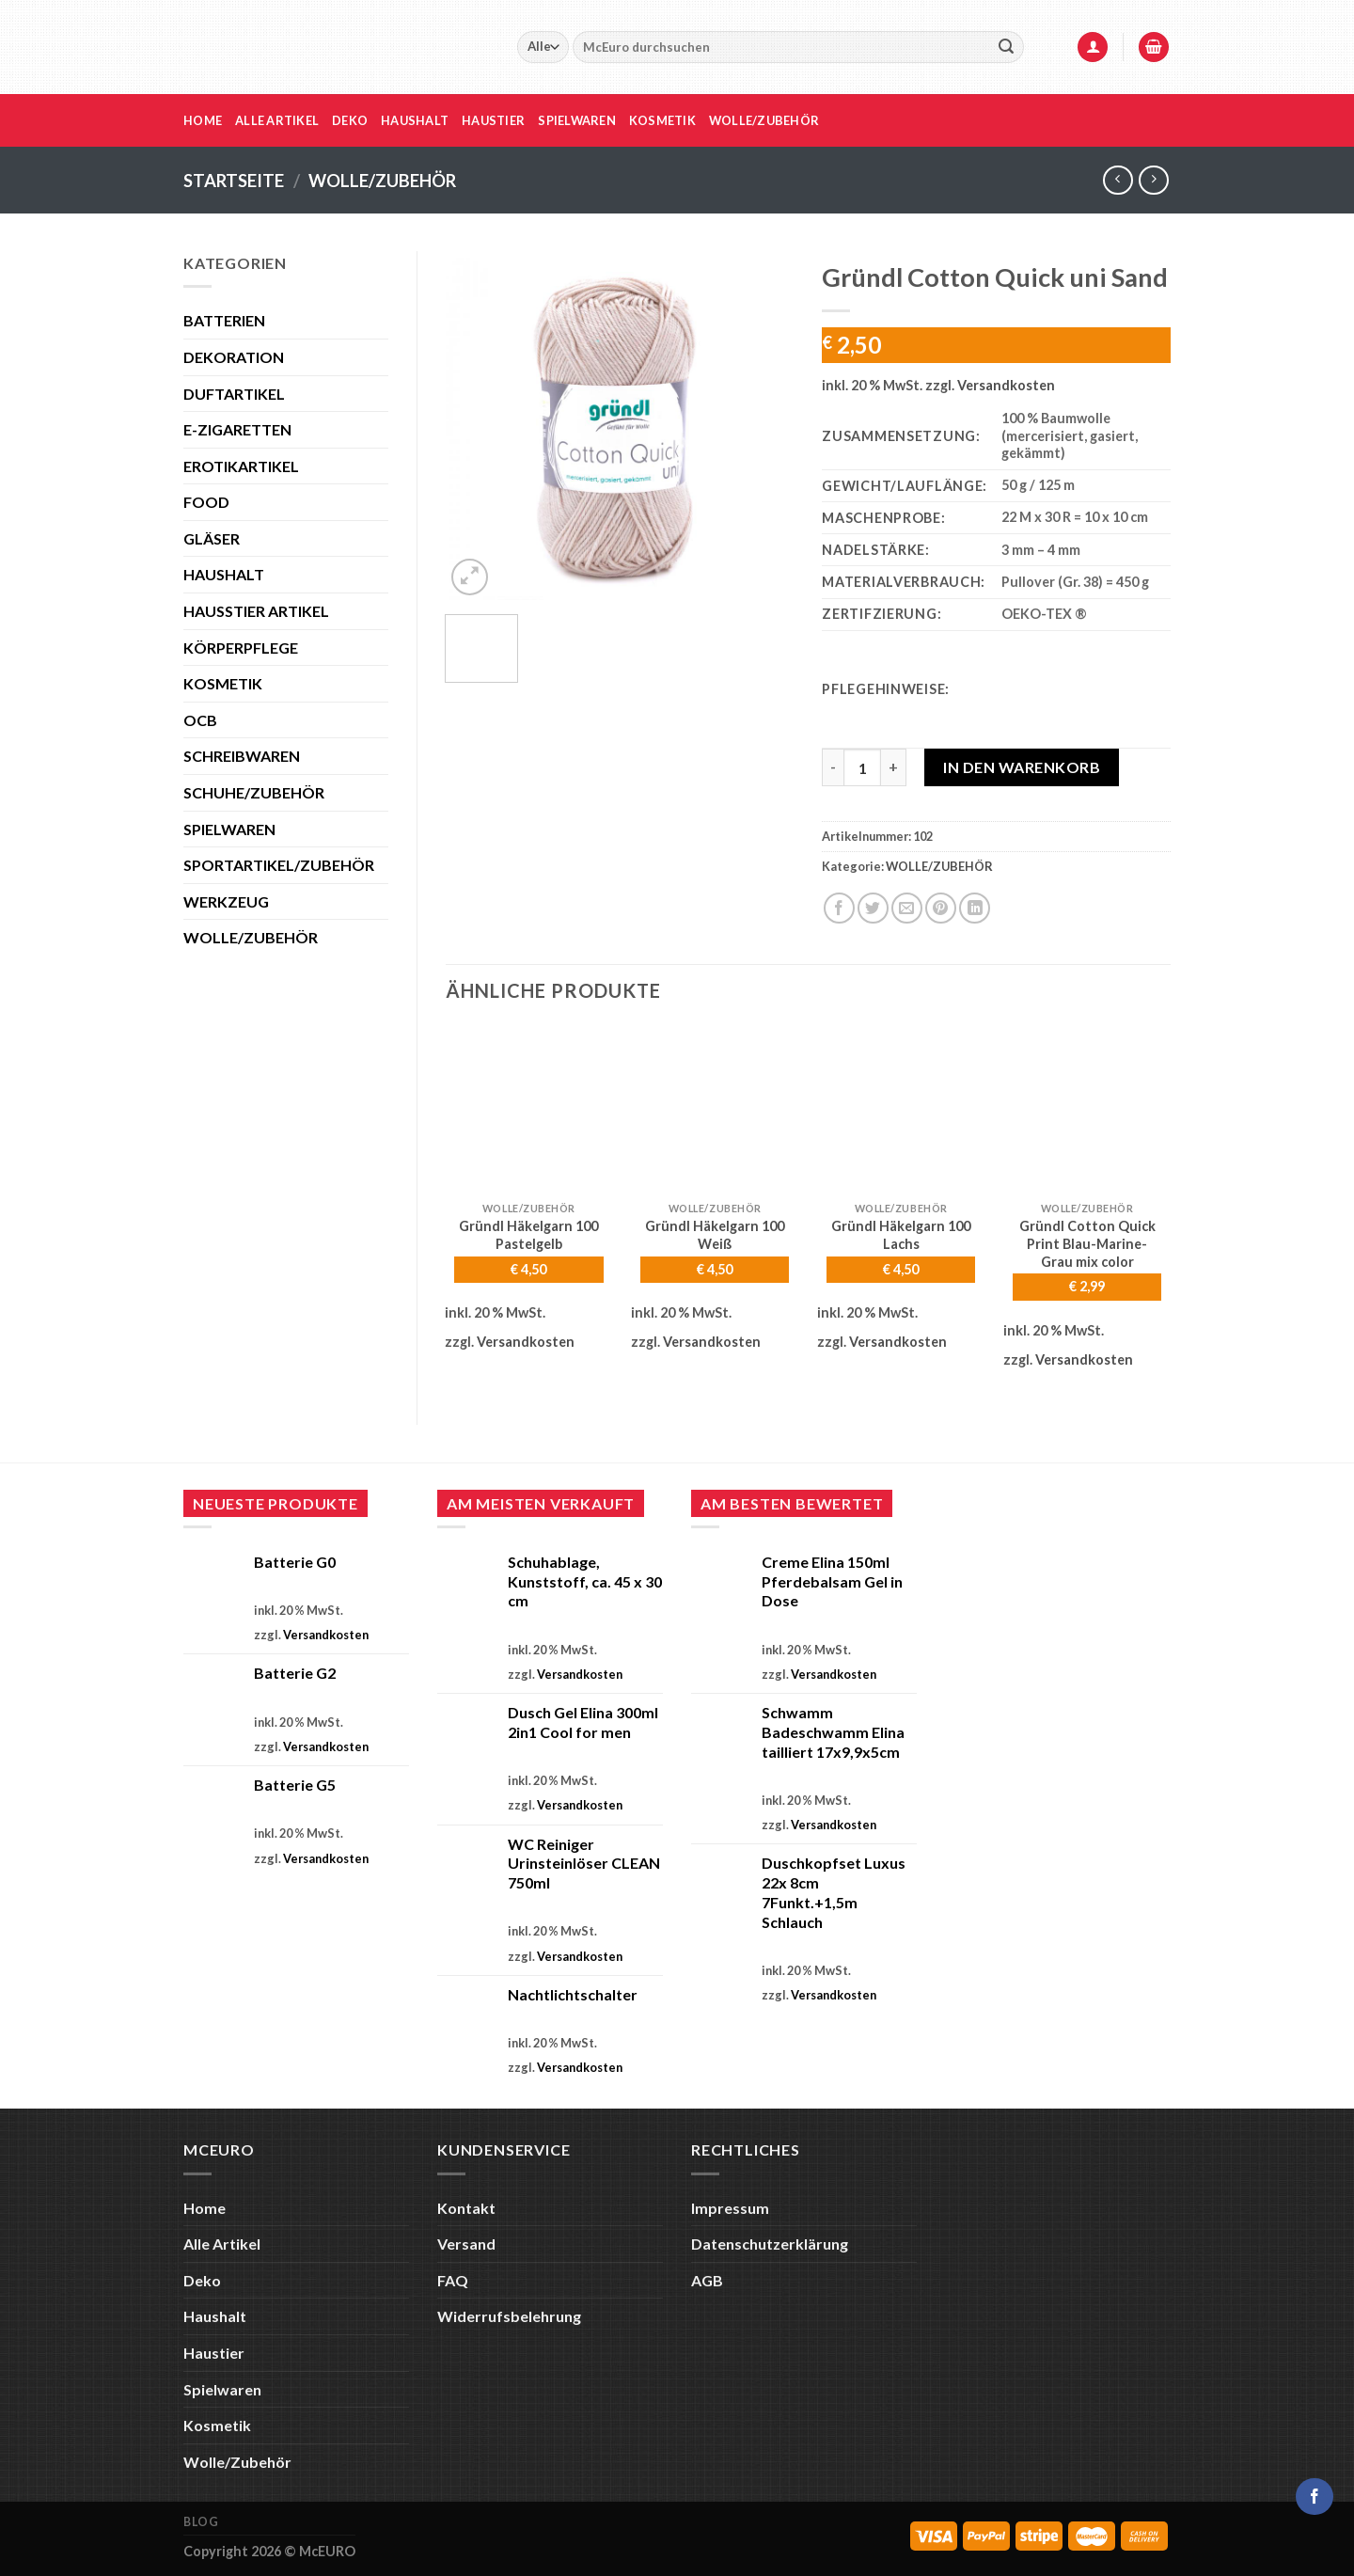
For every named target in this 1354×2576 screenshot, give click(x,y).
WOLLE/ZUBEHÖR (382, 180)
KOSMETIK (222, 683)
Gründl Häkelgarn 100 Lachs (900, 1235)
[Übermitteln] (1006, 47)
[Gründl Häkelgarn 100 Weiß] (714, 1109)
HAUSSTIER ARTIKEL (256, 611)
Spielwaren (577, 120)
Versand (466, 2243)
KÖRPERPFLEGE (240, 647)
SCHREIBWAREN (241, 756)
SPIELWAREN (229, 829)
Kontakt (466, 2208)
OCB (200, 720)
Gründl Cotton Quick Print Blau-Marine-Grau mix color (1087, 1243)
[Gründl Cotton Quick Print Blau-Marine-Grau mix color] (1087, 1109)
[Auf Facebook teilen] (839, 908)
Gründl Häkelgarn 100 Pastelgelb (528, 1235)
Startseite (233, 180)
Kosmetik (662, 120)
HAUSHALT (223, 574)
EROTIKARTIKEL (241, 466)
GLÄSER (211, 538)
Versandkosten (1006, 385)
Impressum (730, 2208)
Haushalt (415, 120)
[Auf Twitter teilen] (873, 908)
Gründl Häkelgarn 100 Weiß (714, 1235)
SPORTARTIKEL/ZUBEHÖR (278, 865)
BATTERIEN (224, 320)
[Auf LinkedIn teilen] (974, 908)
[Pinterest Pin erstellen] (940, 908)
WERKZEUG (226, 901)
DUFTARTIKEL (234, 394)
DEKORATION (233, 357)
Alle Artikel (277, 120)
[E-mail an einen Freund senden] (906, 908)
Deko (350, 120)
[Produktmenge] (862, 767)
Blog (200, 2522)
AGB (707, 2280)
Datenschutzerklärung (769, 2243)
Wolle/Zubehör (764, 120)
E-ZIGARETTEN (237, 429)
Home (202, 120)
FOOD (206, 502)
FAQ (452, 2280)
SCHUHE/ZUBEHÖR (253, 792)
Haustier (493, 120)
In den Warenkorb (1021, 767)
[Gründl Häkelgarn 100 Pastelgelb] (528, 1109)
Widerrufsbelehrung (509, 2316)
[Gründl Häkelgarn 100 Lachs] (900, 1109)
